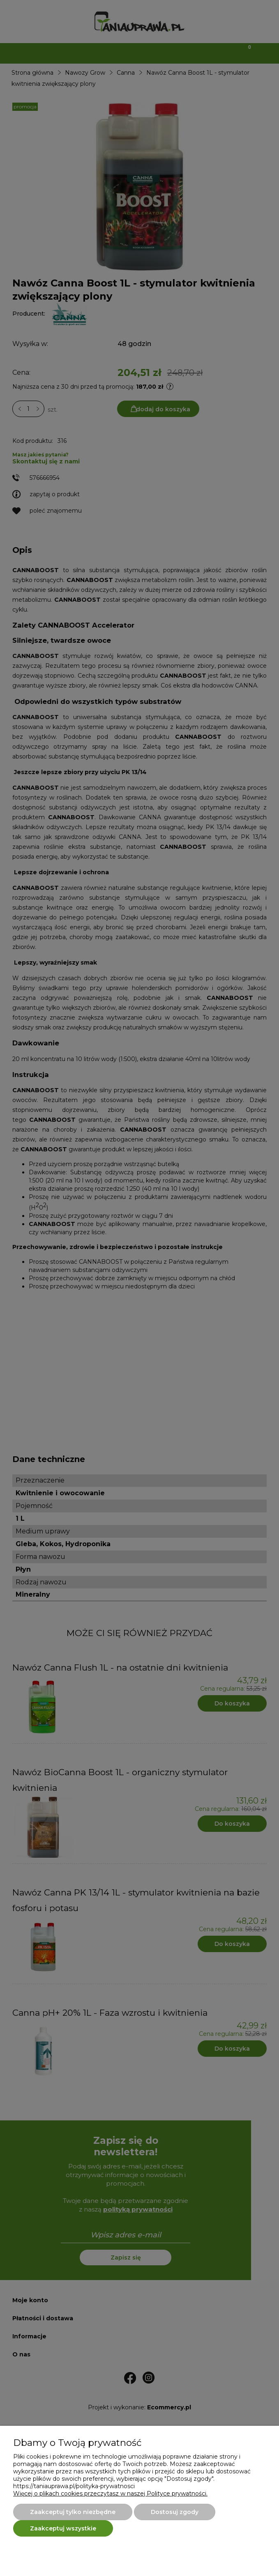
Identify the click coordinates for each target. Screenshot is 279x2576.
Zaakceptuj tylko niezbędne (72, 2512)
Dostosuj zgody (174, 2512)
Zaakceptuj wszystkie (63, 2528)
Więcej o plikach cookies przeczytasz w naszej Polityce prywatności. (110, 2493)
